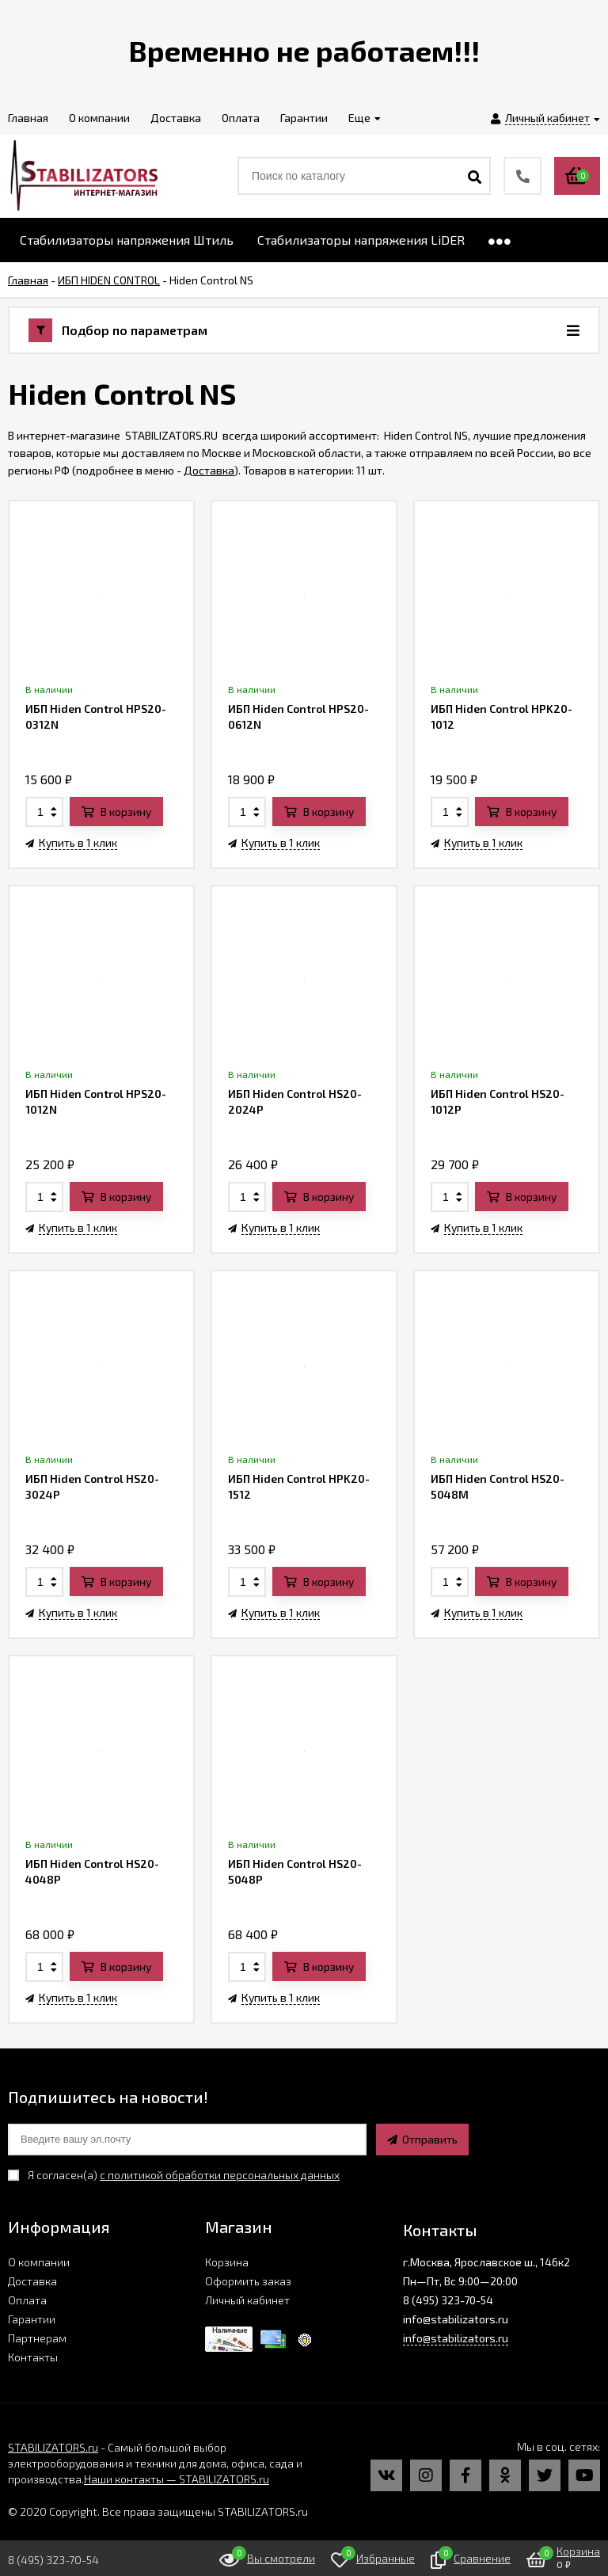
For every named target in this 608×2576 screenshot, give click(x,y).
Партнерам (37, 2338)
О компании (39, 2262)
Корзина (227, 2262)
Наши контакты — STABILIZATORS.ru (176, 2479)
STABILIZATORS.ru (53, 2447)
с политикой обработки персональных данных (220, 2175)
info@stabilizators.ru (455, 2338)
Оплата (27, 2300)
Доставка (209, 470)
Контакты (33, 2357)
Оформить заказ (248, 2281)
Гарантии (31, 2319)
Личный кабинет (247, 2300)
